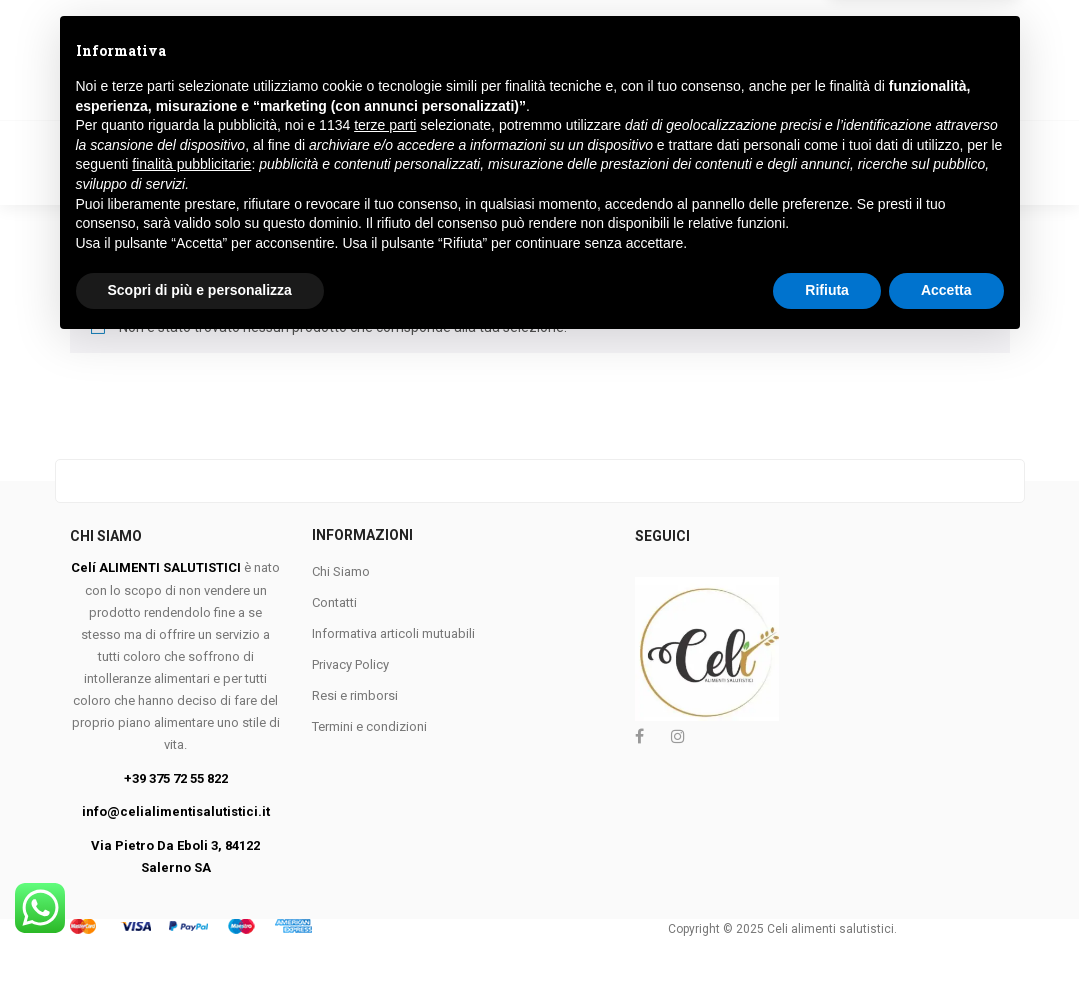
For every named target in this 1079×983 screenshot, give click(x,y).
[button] (940, 54)
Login (799, 65)
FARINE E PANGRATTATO (613, 140)
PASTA (175, 140)
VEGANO (268, 140)
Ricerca (555, 52)
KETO (365, 182)
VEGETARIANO (257, 182)
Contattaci (572, 182)
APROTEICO (129, 182)
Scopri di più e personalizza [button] (200, 928)
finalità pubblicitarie (191, 802)
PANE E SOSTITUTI (794, 140)
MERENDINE (936, 140)
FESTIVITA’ (461, 182)
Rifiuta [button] (827, 928)
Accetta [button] (946, 928)
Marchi (678, 182)
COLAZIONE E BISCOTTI (415, 140)
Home (90, 140)
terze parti (385, 763)
